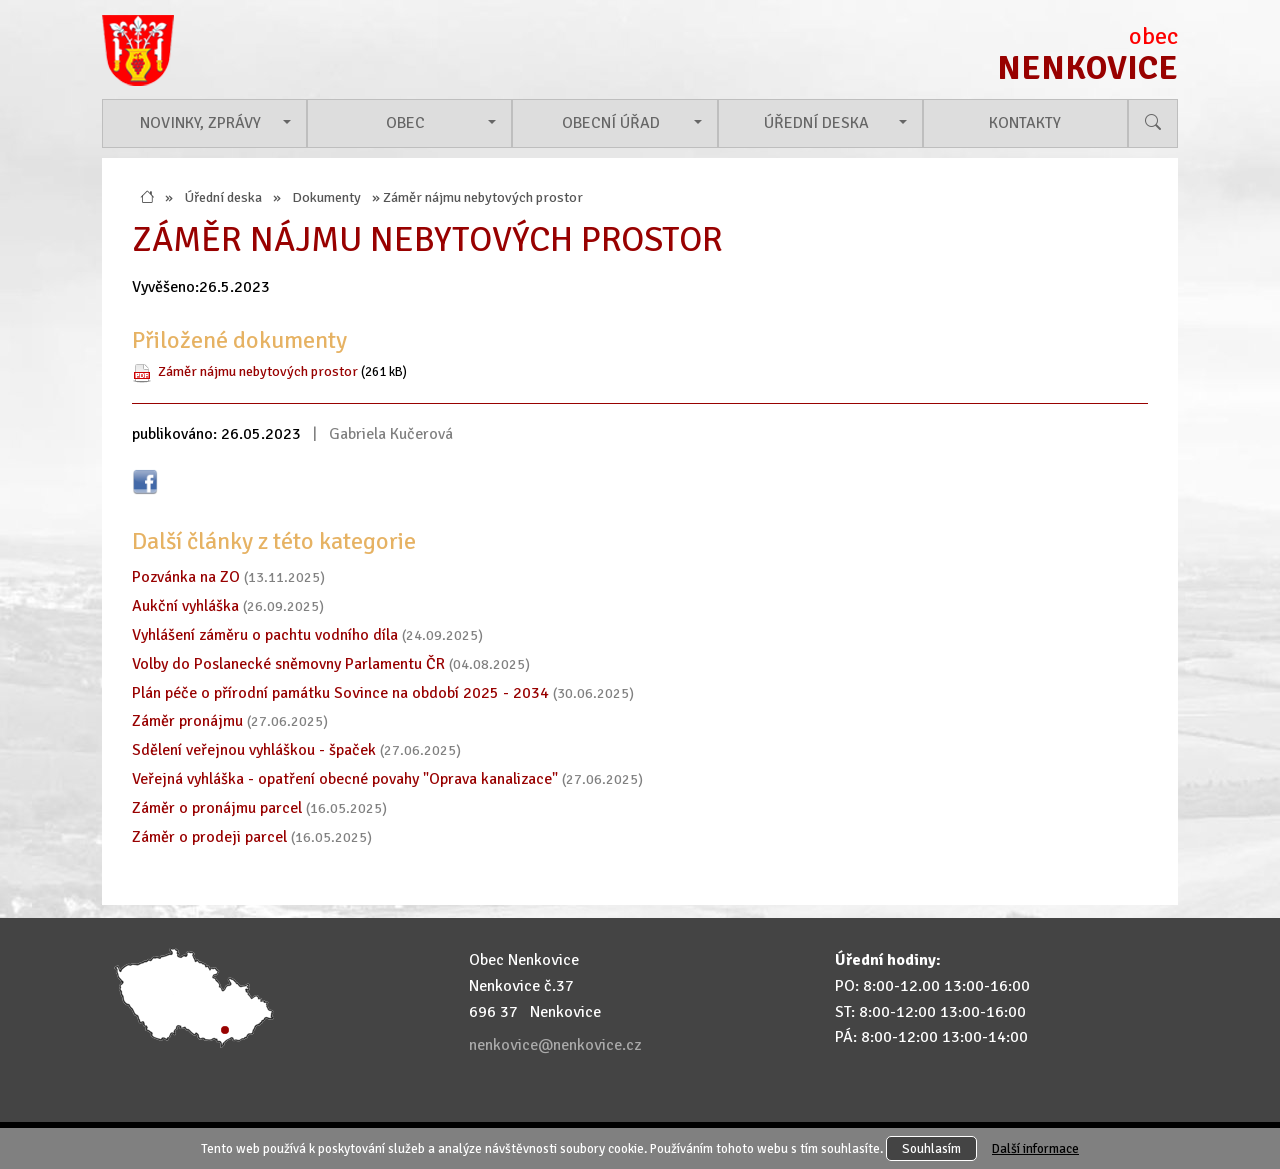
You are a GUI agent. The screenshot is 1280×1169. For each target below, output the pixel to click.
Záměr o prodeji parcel (209, 837)
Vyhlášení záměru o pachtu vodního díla (265, 635)
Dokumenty (326, 197)
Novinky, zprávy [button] (200, 123)
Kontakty (1025, 123)
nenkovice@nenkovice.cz (555, 1045)
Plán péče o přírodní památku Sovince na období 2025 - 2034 (340, 693)
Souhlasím (931, 1148)
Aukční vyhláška (185, 606)
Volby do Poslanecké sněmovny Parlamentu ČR (288, 664)
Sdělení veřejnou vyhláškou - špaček (254, 750)
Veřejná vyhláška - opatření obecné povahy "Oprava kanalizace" (345, 779)
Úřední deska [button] (816, 123)
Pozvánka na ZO (186, 577)
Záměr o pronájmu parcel (217, 808)
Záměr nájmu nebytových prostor (258, 371)
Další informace (1035, 1148)
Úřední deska (223, 197)
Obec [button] (405, 123)
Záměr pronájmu (187, 721)
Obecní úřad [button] (611, 123)
